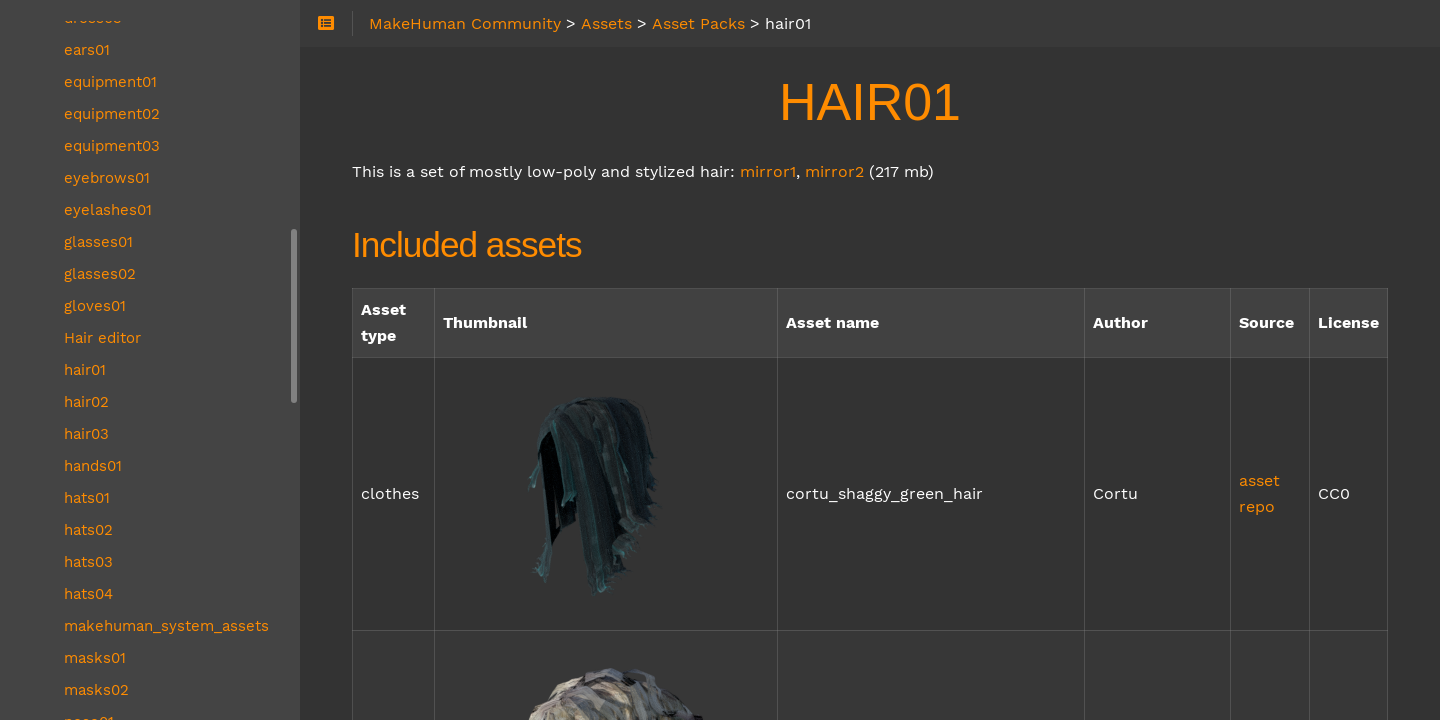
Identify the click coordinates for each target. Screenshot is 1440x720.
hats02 (88, 530)
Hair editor (102, 338)
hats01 (87, 498)
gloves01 (95, 306)
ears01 (87, 50)
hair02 (86, 402)
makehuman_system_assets (166, 626)
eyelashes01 (108, 210)
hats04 (88, 594)
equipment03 (112, 146)
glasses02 (100, 274)
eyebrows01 (107, 178)
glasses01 (98, 242)
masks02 (96, 690)
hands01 (93, 466)
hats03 (88, 562)
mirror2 (834, 171)
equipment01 (110, 82)
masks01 (95, 658)
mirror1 (768, 171)
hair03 (86, 434)
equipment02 (112, 114)
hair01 (85, 370)
